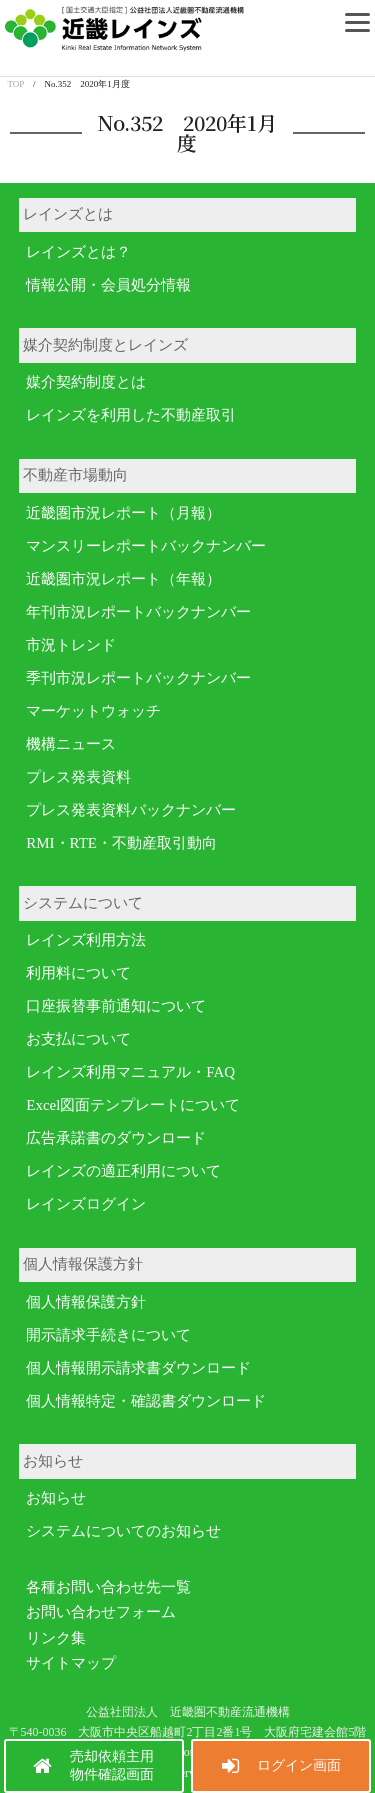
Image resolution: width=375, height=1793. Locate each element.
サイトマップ (71, 1663)
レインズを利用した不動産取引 (131, 415)
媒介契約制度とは (86, 382)
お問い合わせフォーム (101, 1612)
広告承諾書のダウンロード (116, 1138)
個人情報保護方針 (86, 1302)
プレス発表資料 (78, 777)
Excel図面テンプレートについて (133, 1105)
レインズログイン (86, 1204)
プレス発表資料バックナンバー (131, 810)
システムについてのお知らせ (123, 1531)
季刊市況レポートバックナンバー (138, 678)
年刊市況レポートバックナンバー (138, 612)
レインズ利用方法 (86, 940)
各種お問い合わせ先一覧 (108, 1587)
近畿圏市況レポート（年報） (123, 579)
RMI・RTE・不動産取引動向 (121, 843)
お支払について (78, 1039)
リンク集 (56, 1638)
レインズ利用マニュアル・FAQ (130, 1072)
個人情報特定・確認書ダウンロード (146, 1401)
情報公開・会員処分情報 (108, 285)
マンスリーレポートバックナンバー (146, 546)
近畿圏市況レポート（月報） (123, 513)
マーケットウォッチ (93, 711)
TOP (16, 84)
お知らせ (56, 1498)
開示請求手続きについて (108, 1335)
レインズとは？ (78, 252)
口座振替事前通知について (116, 1006)
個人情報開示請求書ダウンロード (138, 1368)
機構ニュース (71, 744)
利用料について (78, 973)
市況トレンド (71, 645)
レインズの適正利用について (123, 1171)
